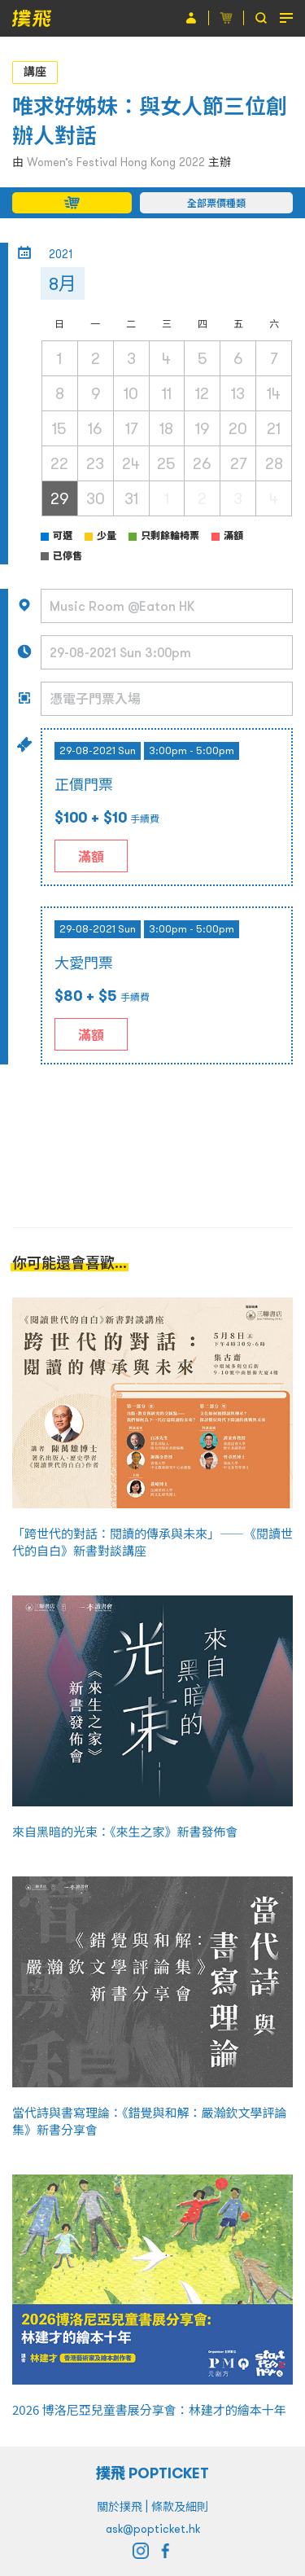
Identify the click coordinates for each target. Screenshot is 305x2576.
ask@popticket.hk (153, 2528)
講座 (35, 71)
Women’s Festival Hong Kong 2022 (116, 162)
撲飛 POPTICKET (152, 2473)
